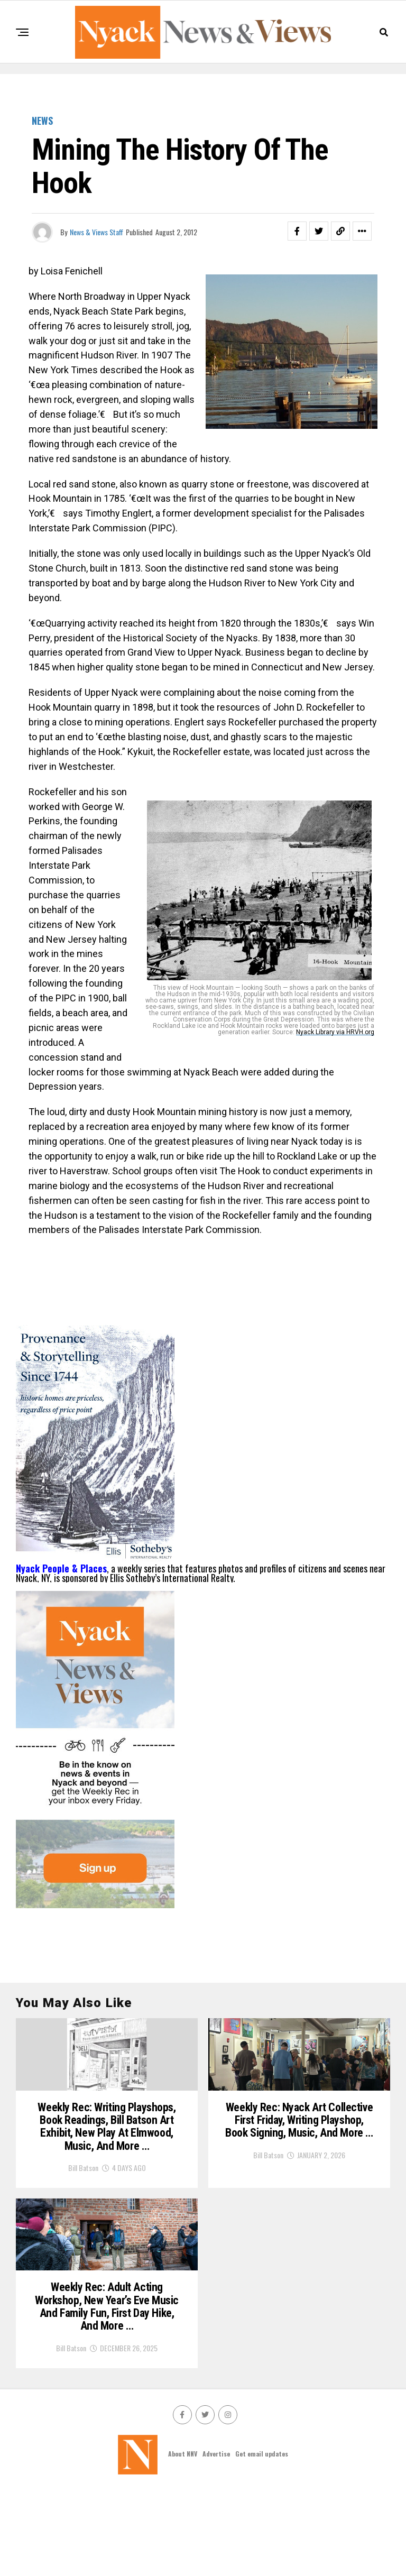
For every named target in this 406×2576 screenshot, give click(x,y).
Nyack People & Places (61, 1568)
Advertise (216, 2539)
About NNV (182, 2539)
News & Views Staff (96, 231)
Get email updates (261, 2539)
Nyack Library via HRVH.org (335, 1032)
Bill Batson (83, 2217)
